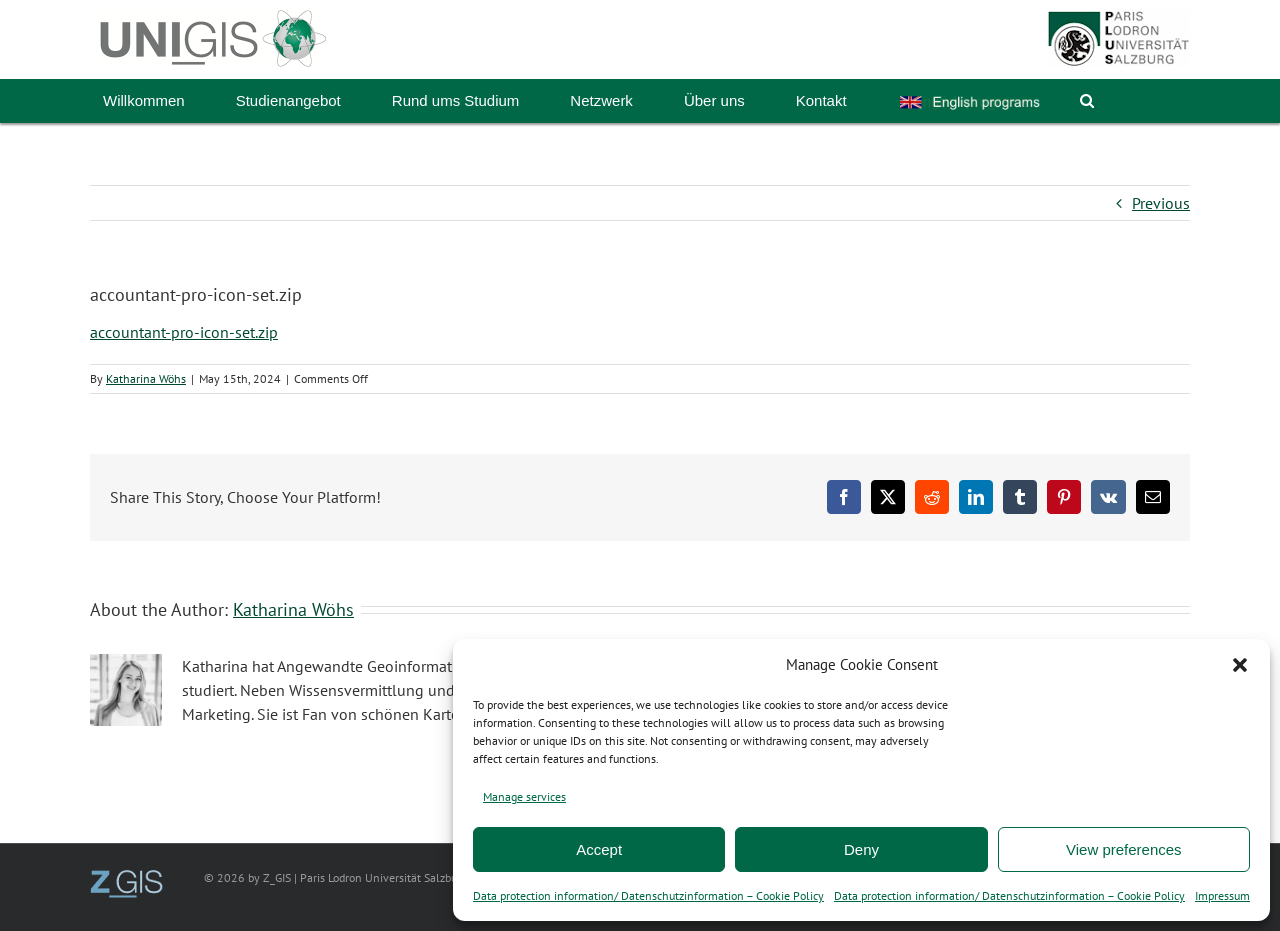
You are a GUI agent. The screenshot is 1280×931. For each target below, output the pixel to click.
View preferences (1124, 849)
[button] (1240, 665)
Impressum (1222, 895)
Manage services (524, 796)
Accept (599, 849)
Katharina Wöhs (146, 378)
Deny (861, 849)
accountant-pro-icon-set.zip (184, 332)
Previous (1161, 203)
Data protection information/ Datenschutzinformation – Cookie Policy (648, 895)
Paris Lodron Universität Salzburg (383, 877)
